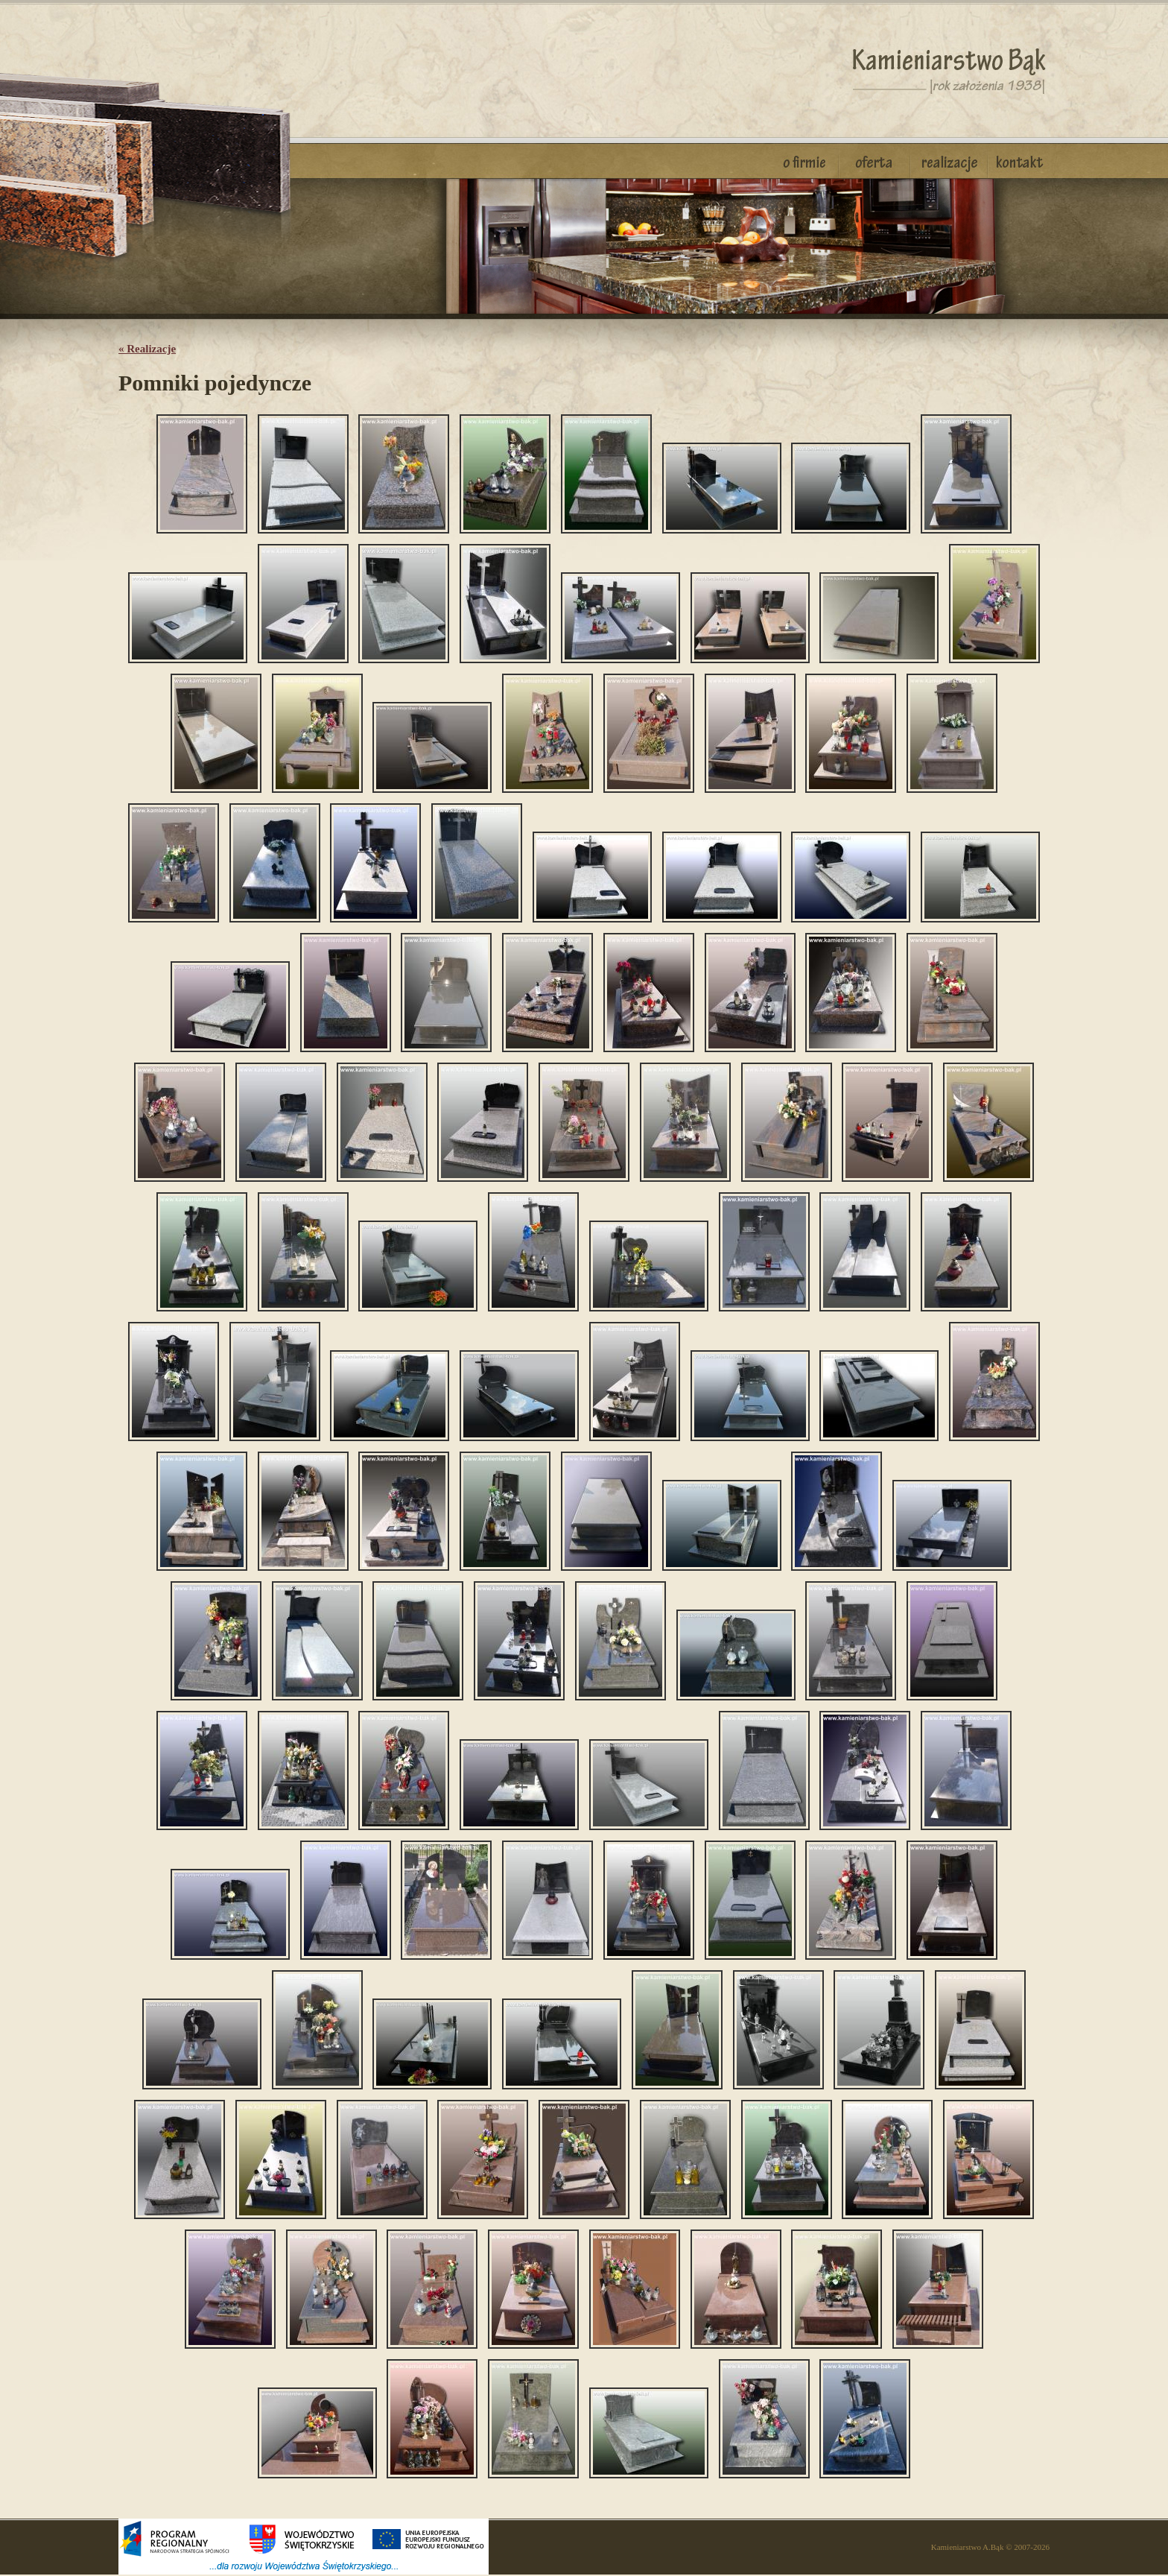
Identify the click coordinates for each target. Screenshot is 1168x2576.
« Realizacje (147, 349)
